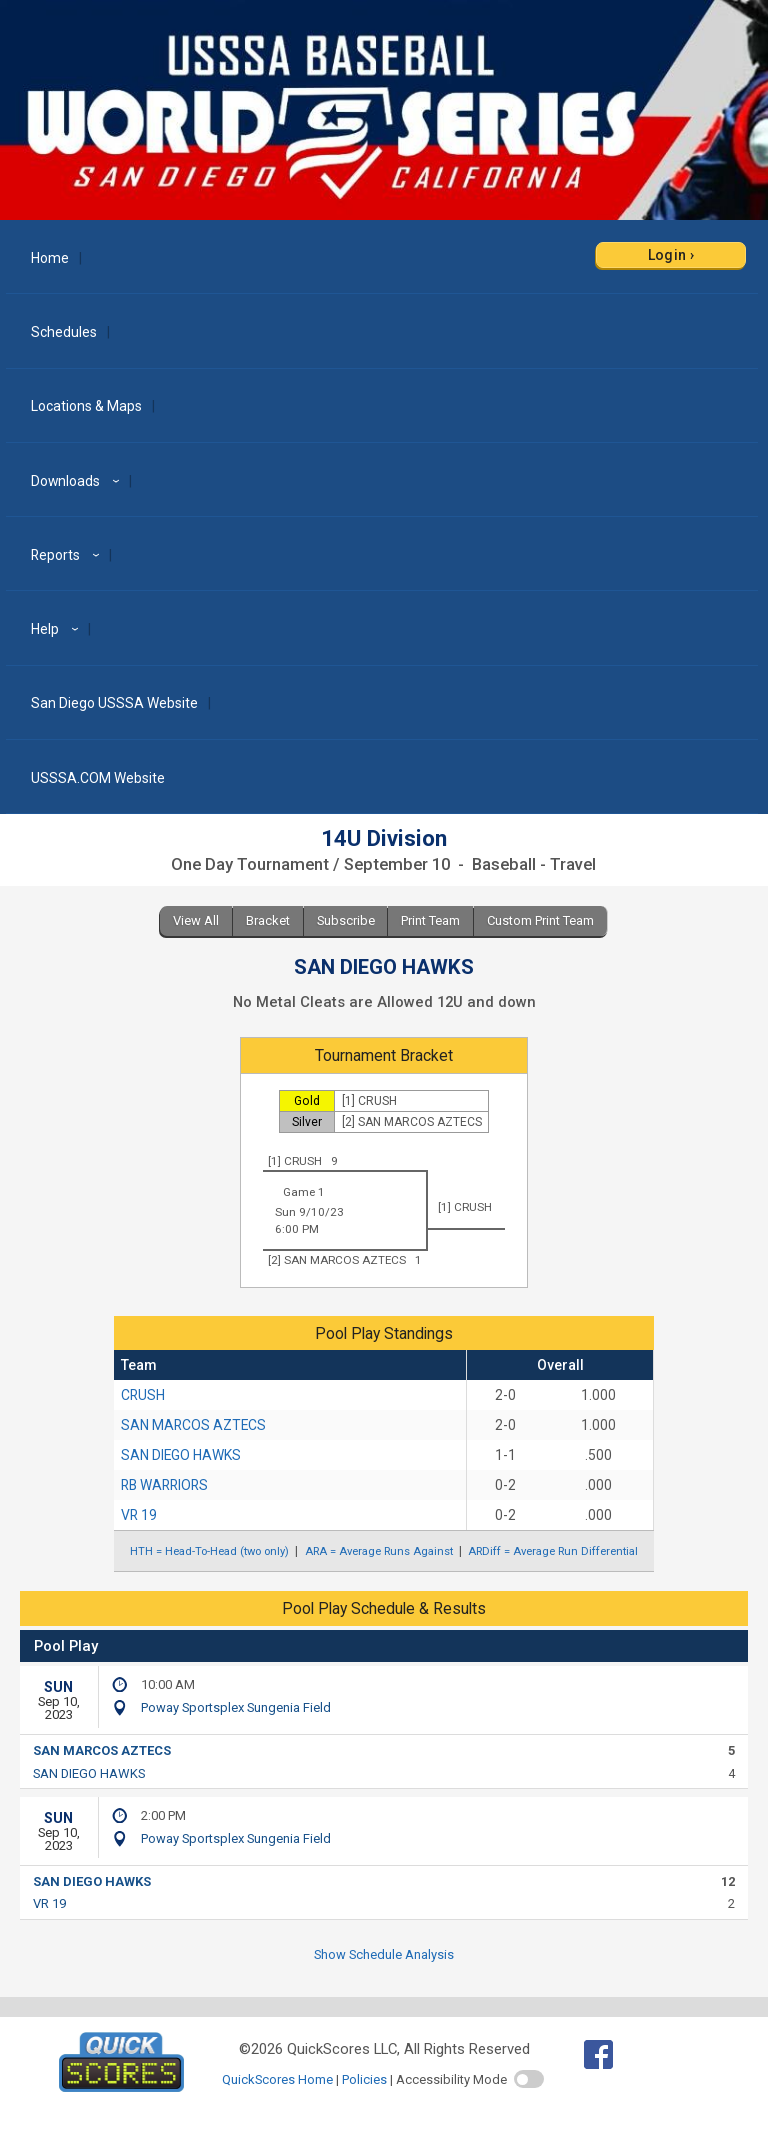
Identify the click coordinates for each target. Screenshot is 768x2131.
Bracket (268, 920)
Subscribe (346, 920)
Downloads (78, 481)
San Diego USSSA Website (114, 703)
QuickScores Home (277, 2079)
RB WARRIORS (164, 1485)
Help (57, 629)
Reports (68, 555)
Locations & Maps (86, 406)
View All (196, 920)
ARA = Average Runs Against (379, 1551)
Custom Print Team (540, 920)
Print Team (430, 920)
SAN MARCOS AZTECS (193, 1425)
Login (667, 255)
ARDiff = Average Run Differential (553, 1551)
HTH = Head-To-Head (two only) (209, 1551)
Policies (364, 2079)
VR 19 (139, 1515)
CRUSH (143, 1395)
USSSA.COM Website (98, 778)
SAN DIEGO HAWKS (181, 1455)
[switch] (529, 2079)
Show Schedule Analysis (384, 1954)
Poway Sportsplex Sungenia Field (236, 1707)
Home (50, 258)
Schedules (64, 332)
